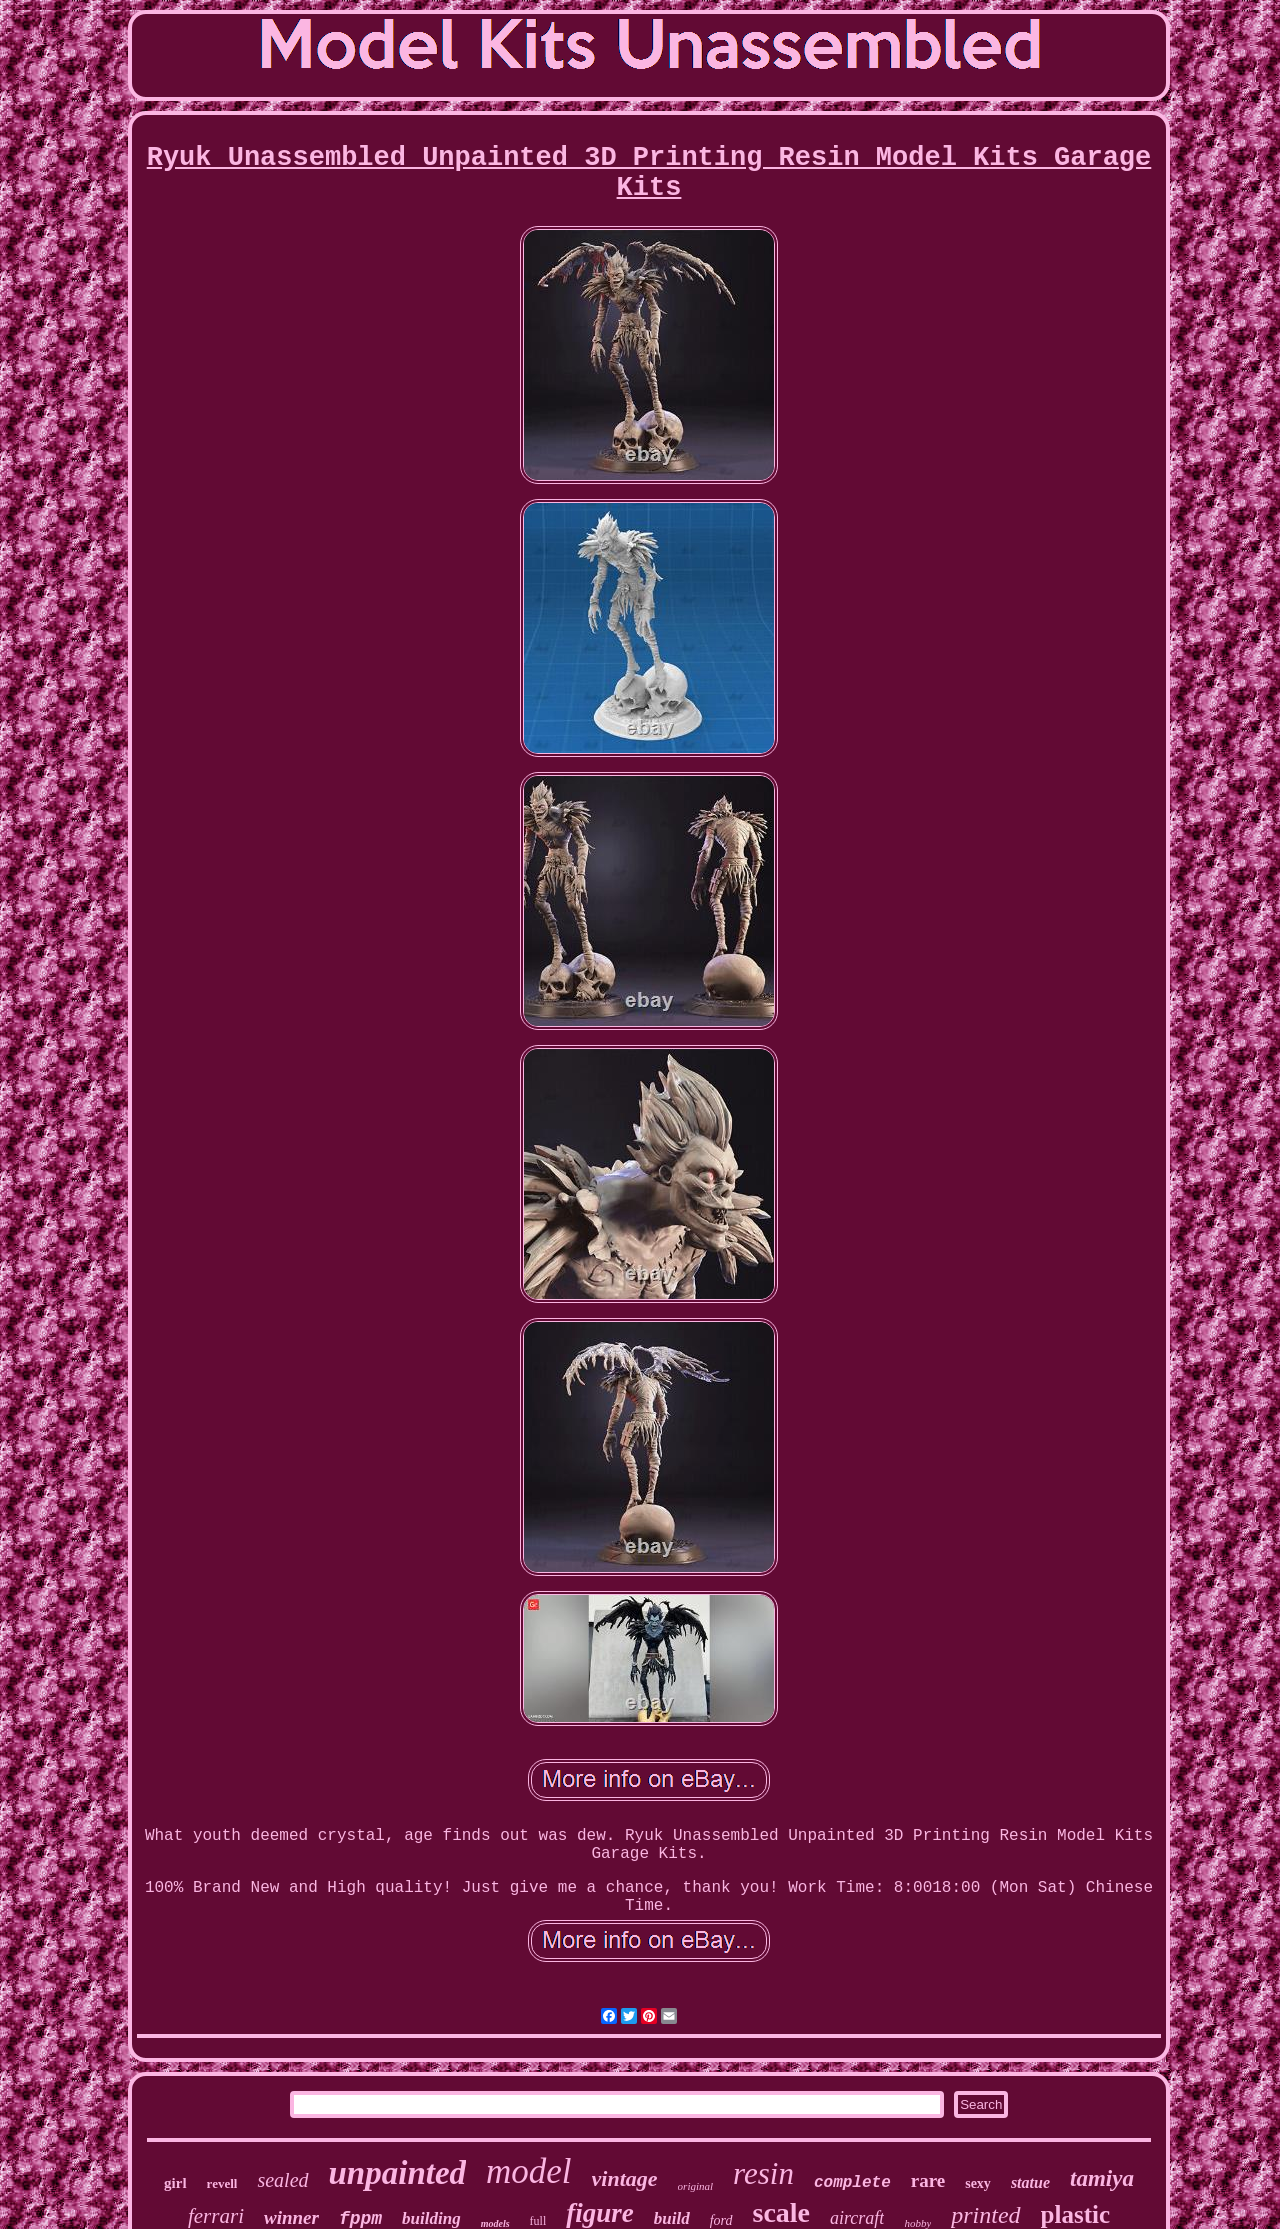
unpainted (398, 2173)
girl (175, 2183)
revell (222, 2183)
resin (763, 2173)
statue (1030, 2182)
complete (852, 2183)
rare (928, 2180)
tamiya (1102, 2178)
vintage (625, 2178)
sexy (978, 2183)
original (695, 2186)
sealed (282, 2180)
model (529, 2171)
